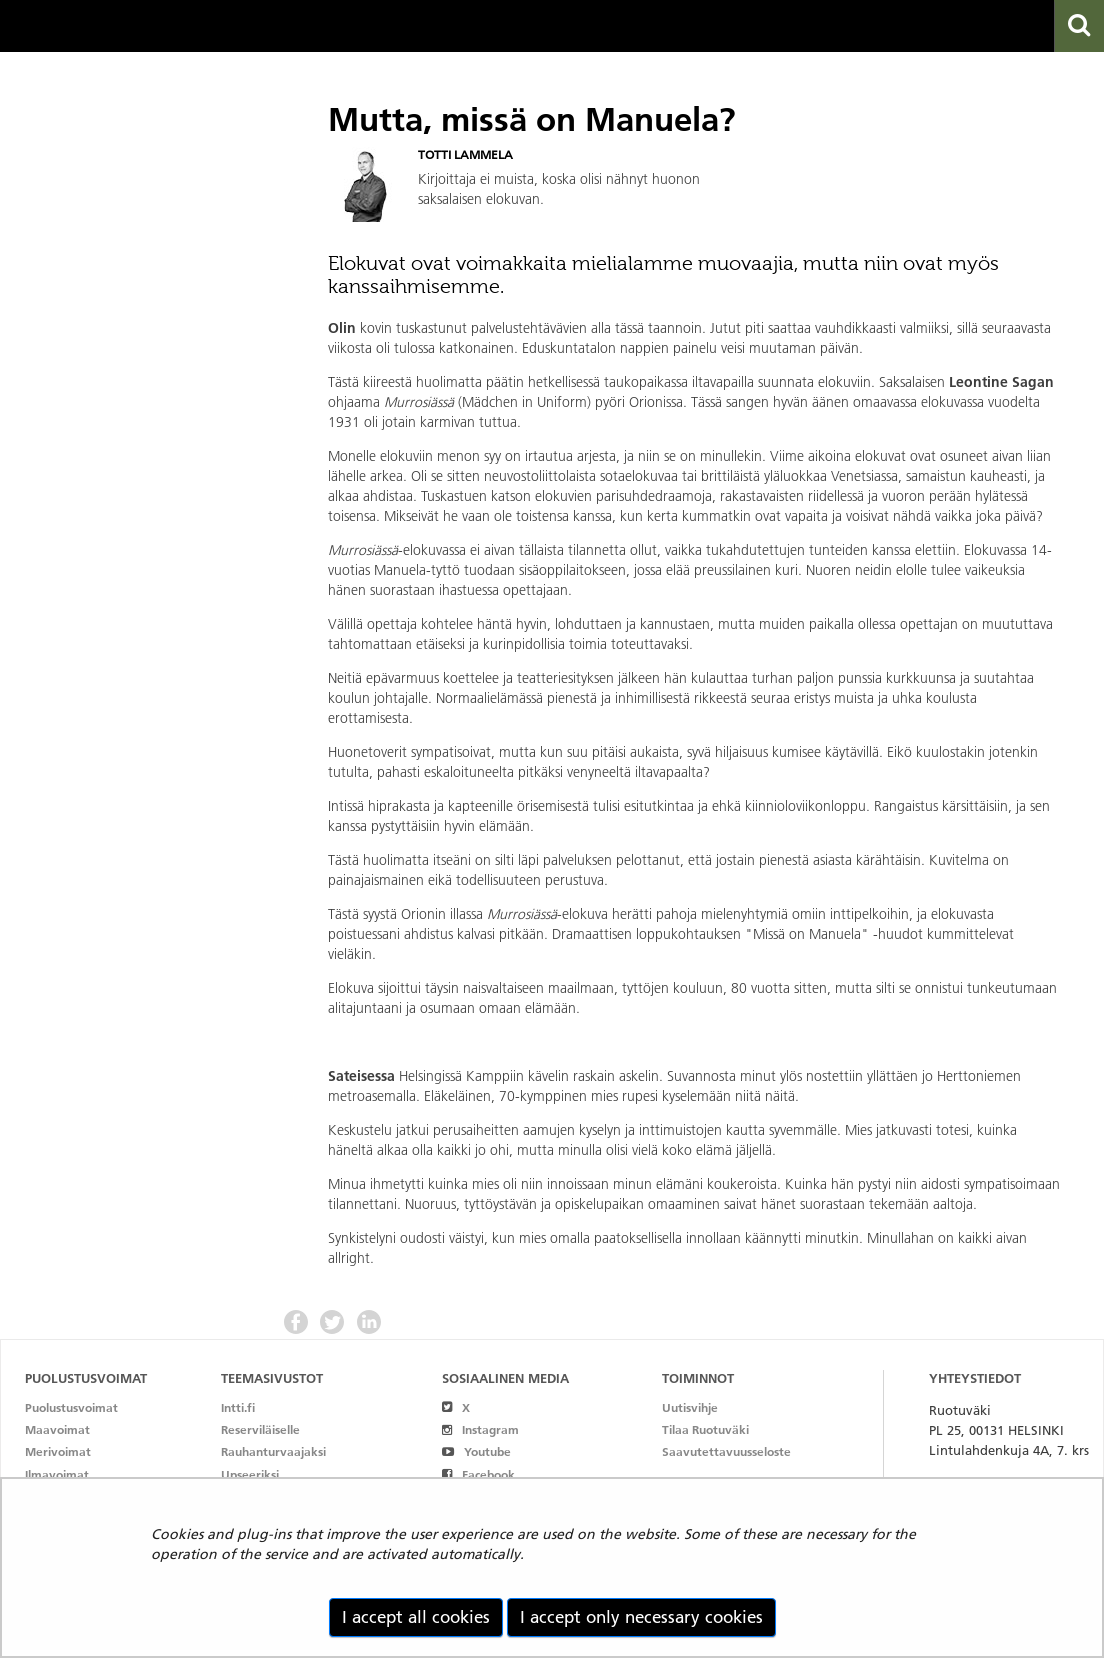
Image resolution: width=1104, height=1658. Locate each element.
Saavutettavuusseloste (726, 1451)
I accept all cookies (416, 1617)
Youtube (476, 1451)
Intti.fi (238, 1407)
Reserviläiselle (260, 1429)
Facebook (478, 1474)
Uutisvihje (690, 1407)
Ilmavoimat (57, 1474)
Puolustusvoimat (71, 1407)
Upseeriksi (250, 1474)
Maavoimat (57, 1429)
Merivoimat (58, 1451)
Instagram (480, 1429)
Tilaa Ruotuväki (705, 1429)
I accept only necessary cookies (641, 1617)
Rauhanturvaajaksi (273, 1451)
